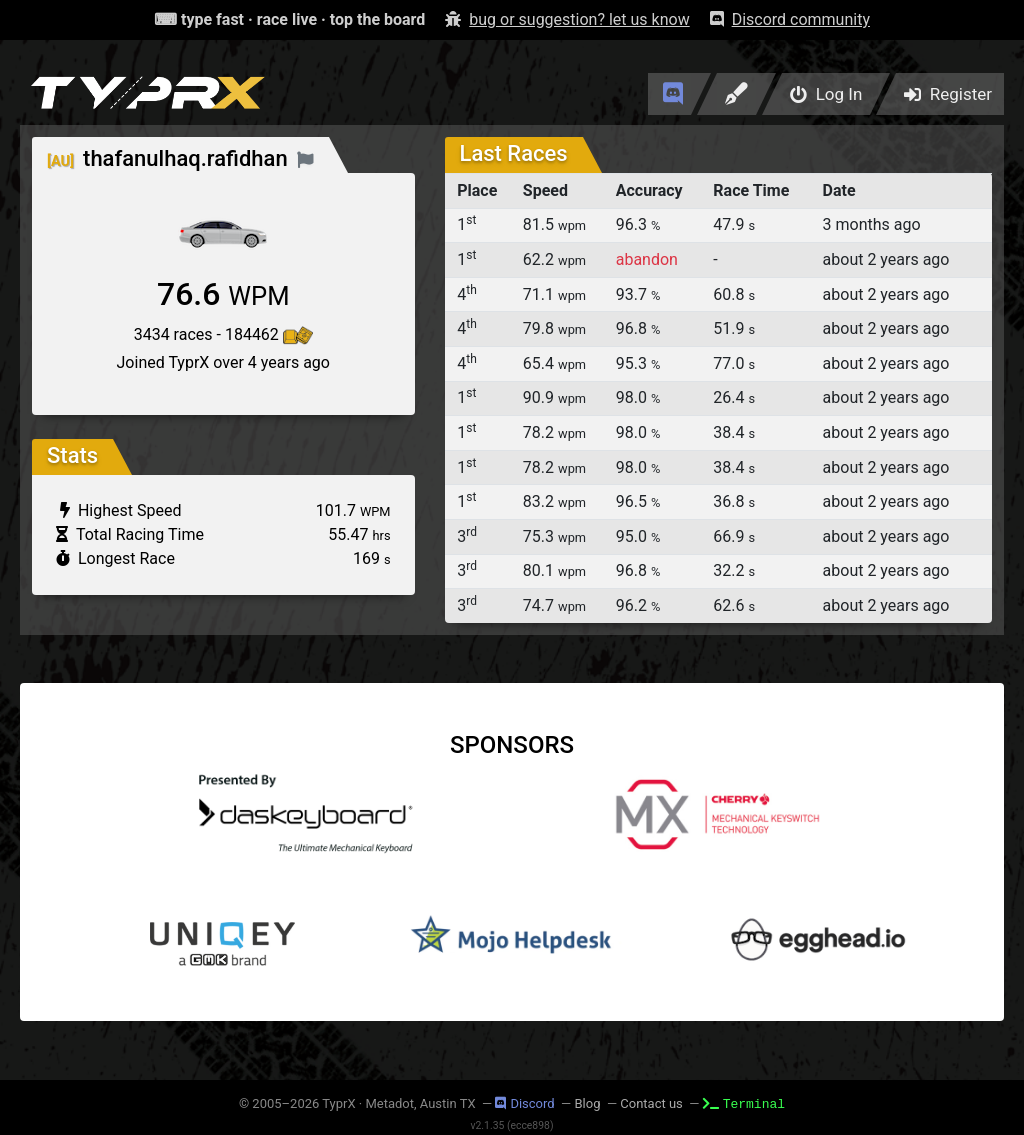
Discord (524, 1103)
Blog (587, 1103)
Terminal (744, 1103)
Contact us (651, 1103)
